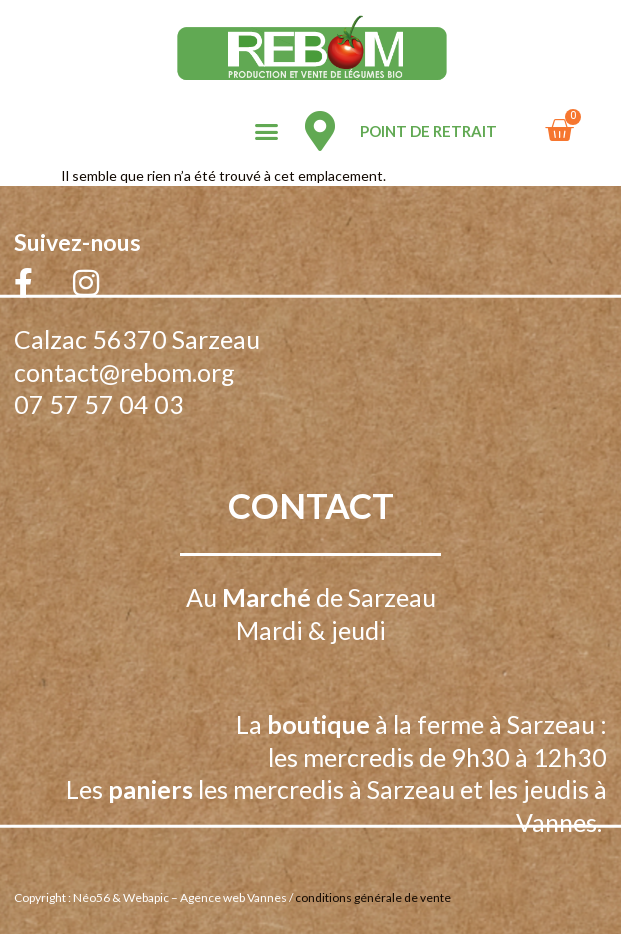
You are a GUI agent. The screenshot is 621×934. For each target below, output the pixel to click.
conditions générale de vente (373, 897)
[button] (266, 132)
